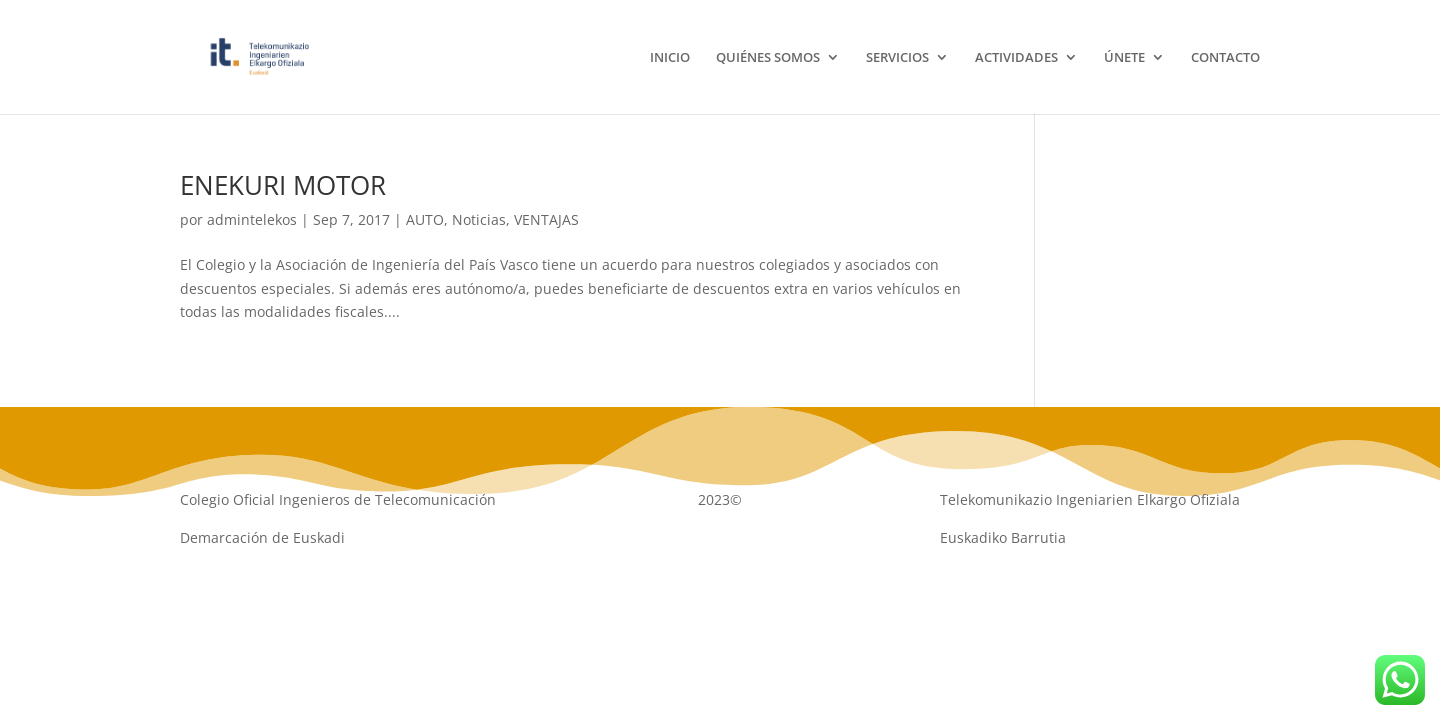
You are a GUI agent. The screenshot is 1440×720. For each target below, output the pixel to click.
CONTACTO (1225, 58)
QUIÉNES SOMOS (768, 58)
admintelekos (252, 219)
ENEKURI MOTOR (283, 185)
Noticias (479, 219)
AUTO (425, 219)
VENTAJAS (546, 219)
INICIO (670, 58)
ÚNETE (1124, 58)
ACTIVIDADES (1016, 58)
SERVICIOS (897, 58)
